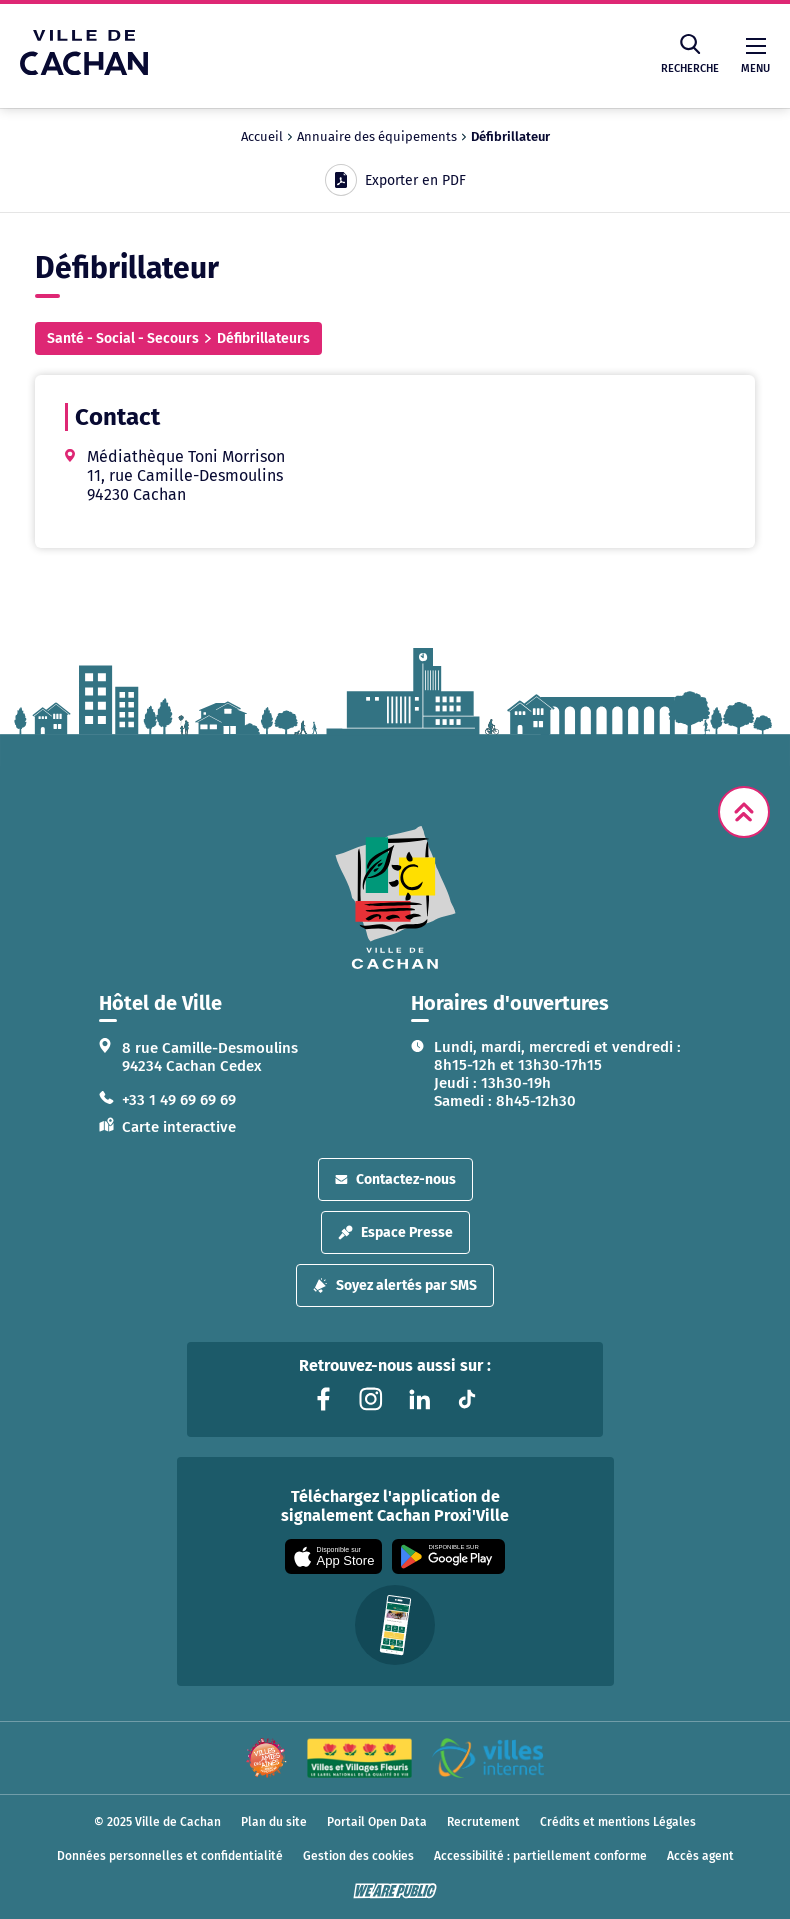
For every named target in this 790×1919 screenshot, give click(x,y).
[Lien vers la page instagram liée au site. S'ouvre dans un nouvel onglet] (371, 1399)
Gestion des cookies (358, 1856)
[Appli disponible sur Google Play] (448, 1556)
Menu (755, 56)
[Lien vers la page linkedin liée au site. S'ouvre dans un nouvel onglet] (419, 1399)
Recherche (690, 54)
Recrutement (483, 1822)
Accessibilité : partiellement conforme (540, 1856)
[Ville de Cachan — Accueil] (84, 69)
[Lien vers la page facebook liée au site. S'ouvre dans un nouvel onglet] (323, 1399)
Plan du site (274, 1822)
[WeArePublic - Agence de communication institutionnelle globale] (395, 1891)
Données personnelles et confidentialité (170, 1856)
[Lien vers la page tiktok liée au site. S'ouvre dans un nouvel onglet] (467, 1399)
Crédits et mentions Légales (618, 1822)
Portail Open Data (377, 1822)
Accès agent (700, 1856)
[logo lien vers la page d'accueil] (395, 897)
